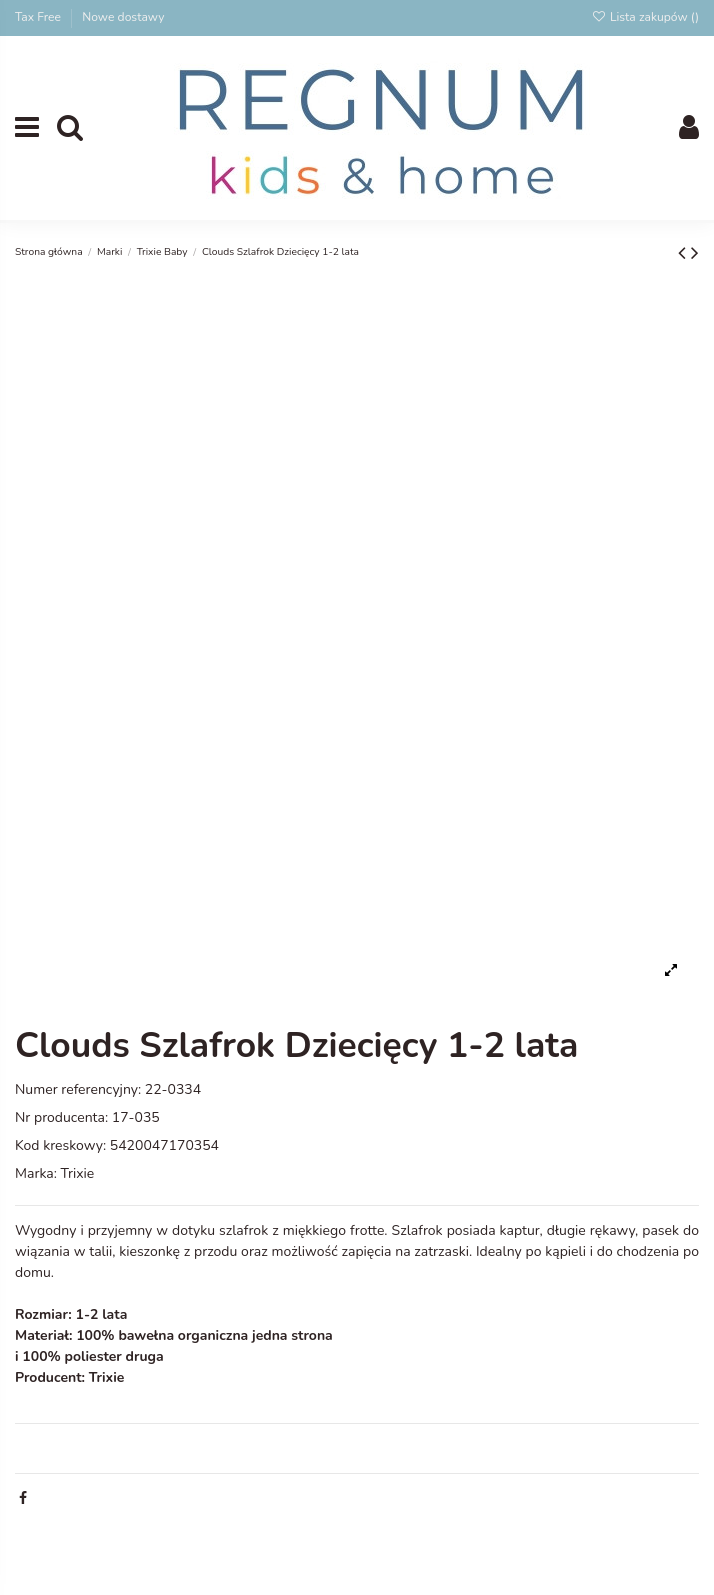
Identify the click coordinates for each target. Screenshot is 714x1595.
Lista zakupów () (645, 17)
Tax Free (39, 17)
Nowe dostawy (123, 17)
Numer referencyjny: (78, 1089)
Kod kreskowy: (60, 1145)
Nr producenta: (61, 1117)
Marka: (36, 1173)
